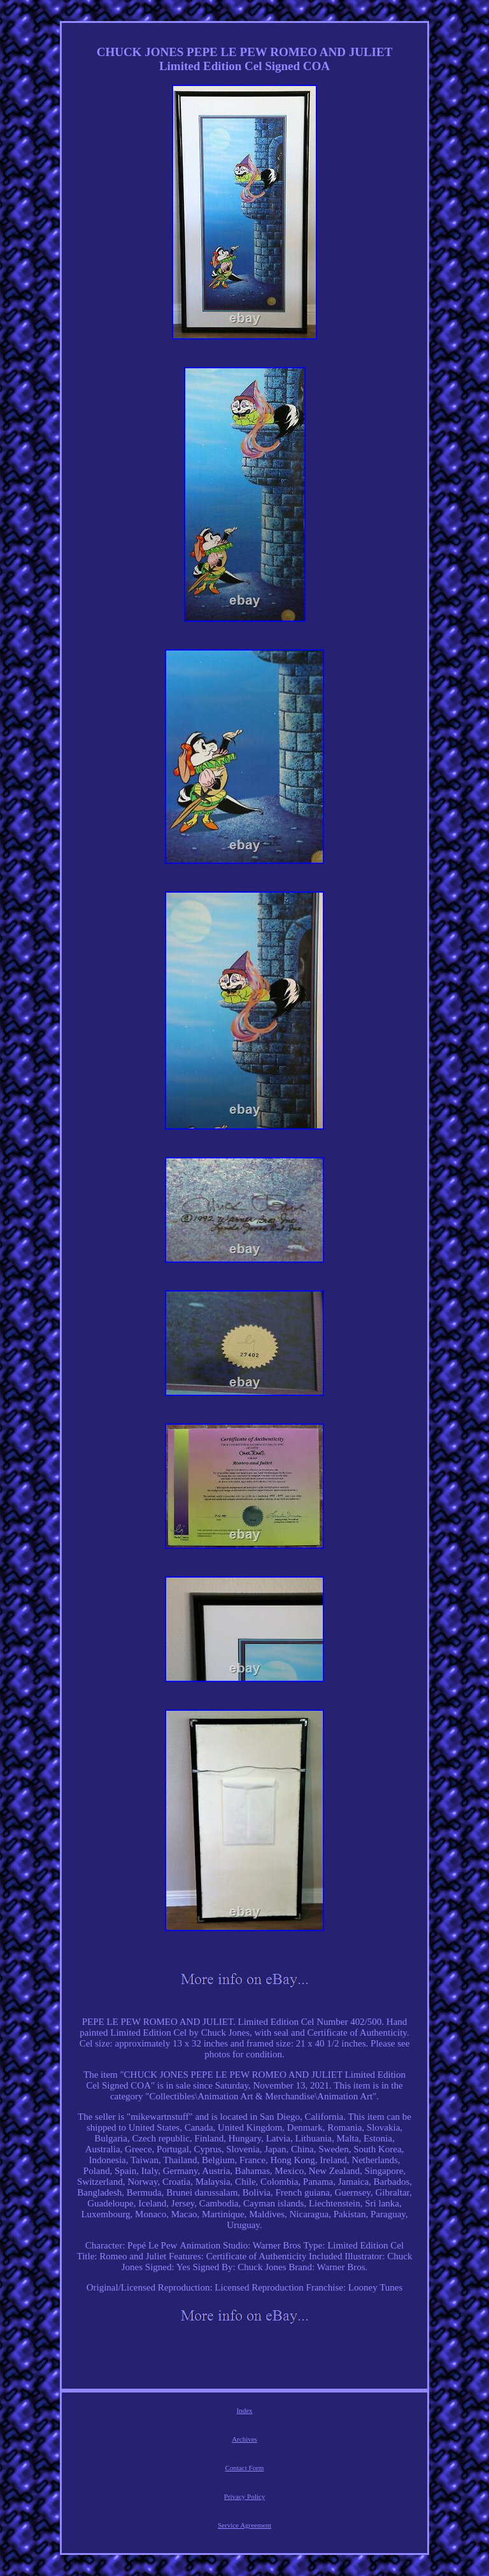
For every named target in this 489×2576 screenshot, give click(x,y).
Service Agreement (244, 2525)
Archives (244, 2439)
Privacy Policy (244, 2496)
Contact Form (244, 2468)
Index (244, 2410)
